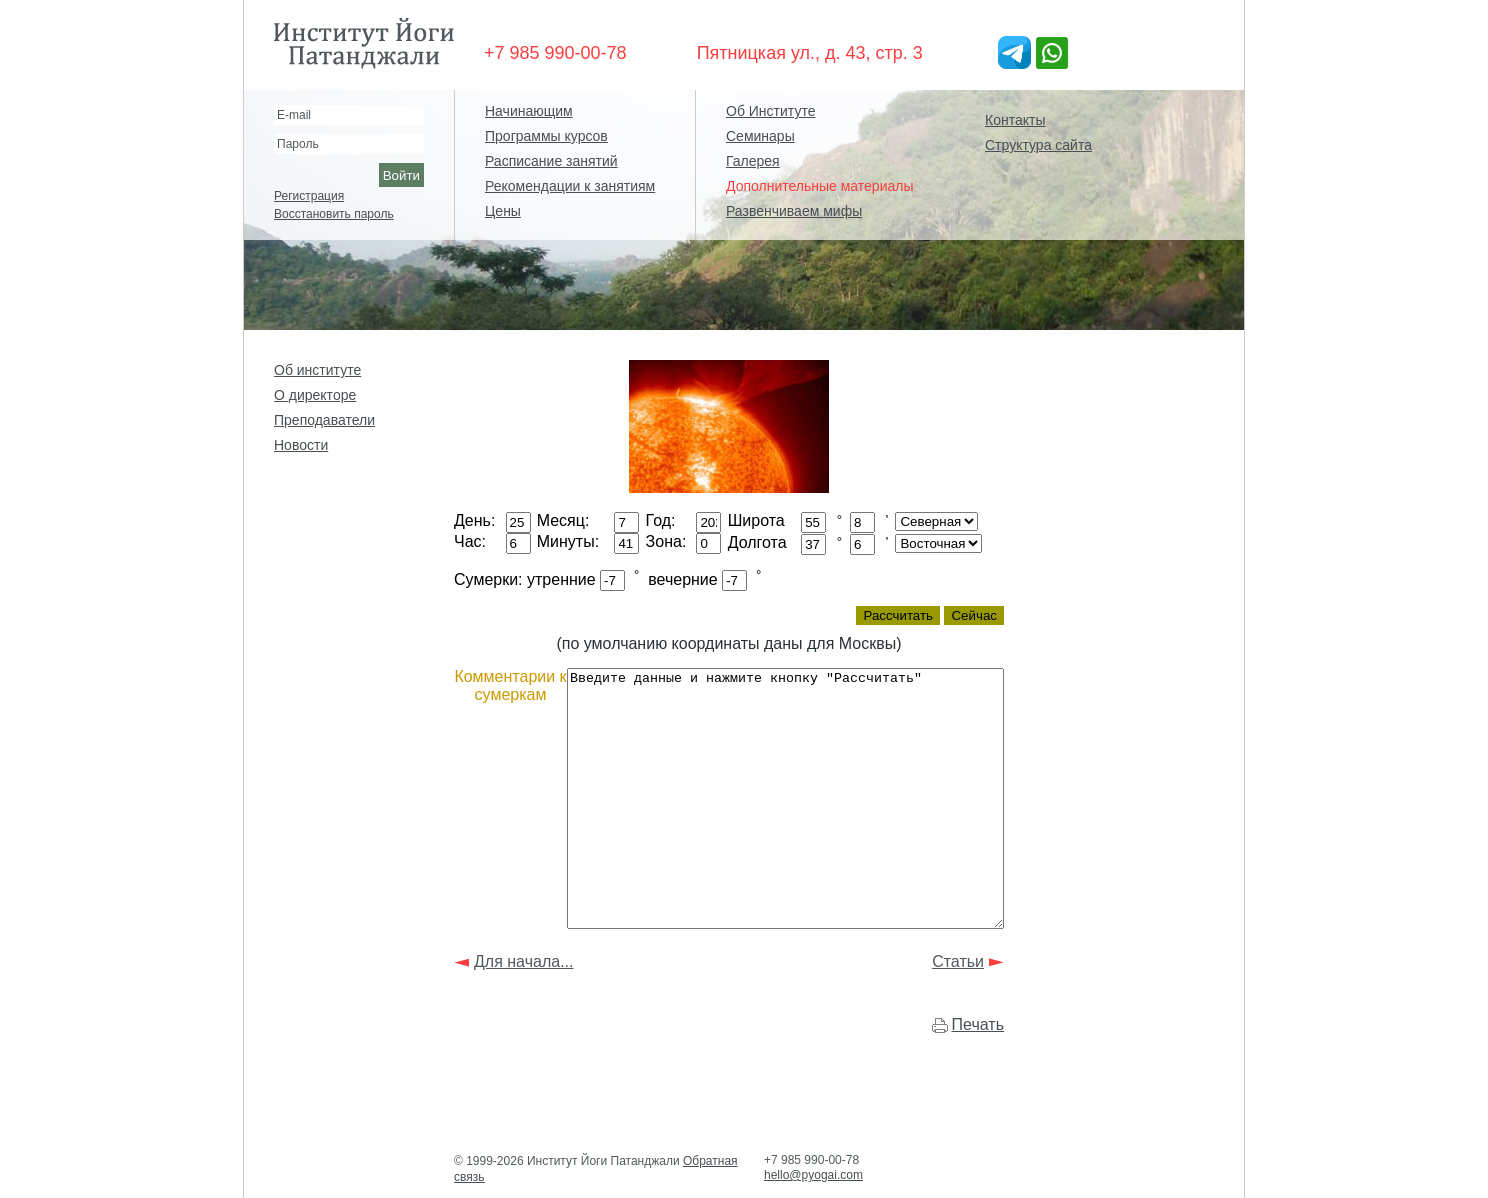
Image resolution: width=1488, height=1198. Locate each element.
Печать (978, 1065)
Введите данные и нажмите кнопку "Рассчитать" (799, 824)
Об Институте (770, 111)
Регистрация (309, 196)
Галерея (753, 161)
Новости (301, 445)
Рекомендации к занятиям (570, 186)
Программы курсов (546, 136)
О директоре (315, 395)
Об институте (317, 370)
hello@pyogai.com (813, 1175)
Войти (401, 175)
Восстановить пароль (334, 214)
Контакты (1015, 120)
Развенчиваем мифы (794, 211)
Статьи (958, 1002)
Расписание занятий (551, 161)
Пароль (298, 144)
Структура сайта (1038, 145)
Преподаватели (324, 420)
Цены (503, 211)
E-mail (294, 115)
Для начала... (523, 1002)
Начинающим (529, 111)
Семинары (760, 136)
